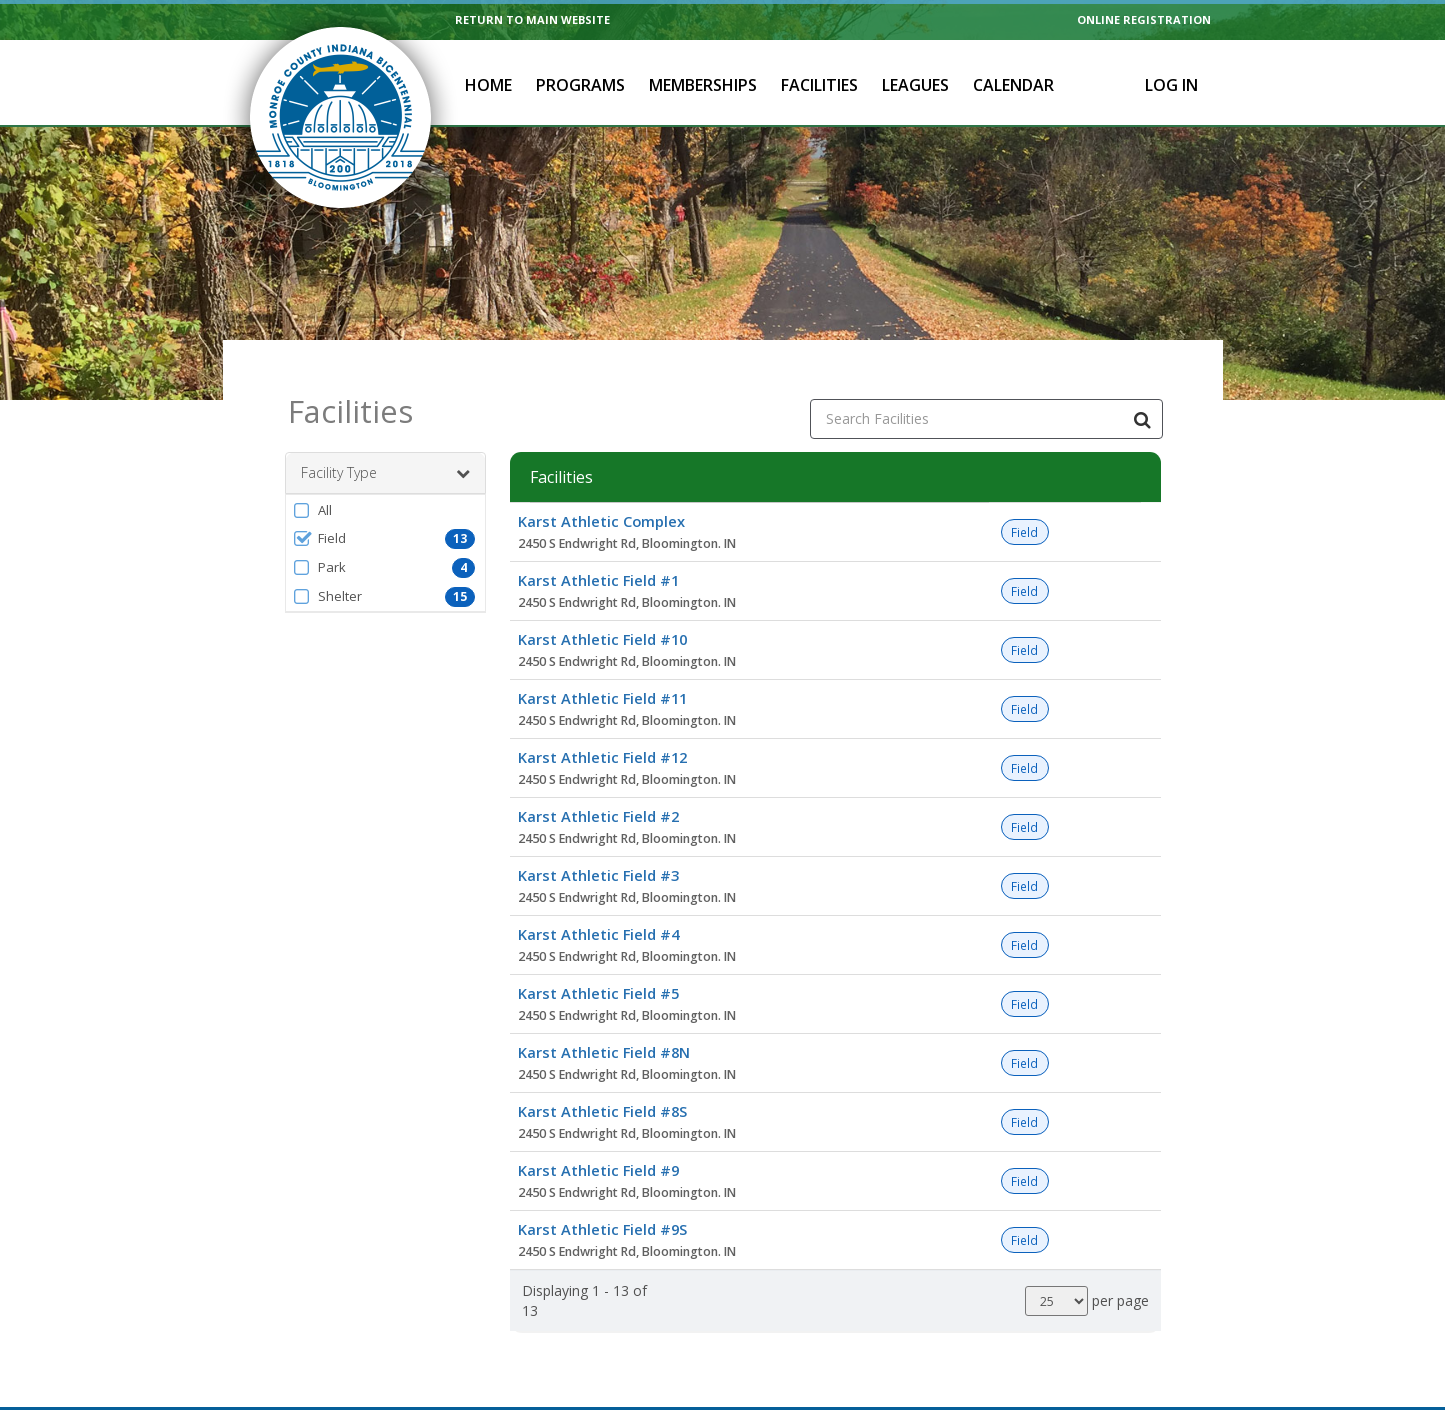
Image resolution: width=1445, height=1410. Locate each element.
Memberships (703, 85)
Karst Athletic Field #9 (598, 1149)
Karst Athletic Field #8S (602, 1090)
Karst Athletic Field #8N (604, 1031)
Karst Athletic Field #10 (602, 618)
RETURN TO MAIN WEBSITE (532, 19)
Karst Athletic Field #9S (602, 1208)
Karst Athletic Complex (601, 500)
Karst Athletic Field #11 (602, 677)
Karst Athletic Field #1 (598, 559)
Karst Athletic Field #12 (602, 736)
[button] (385, 489)
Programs (580, 85)
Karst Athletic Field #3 (598, 854)
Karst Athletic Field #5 (598, 972)
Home (488, 85)
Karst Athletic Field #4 (598, 913)
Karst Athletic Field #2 (598, 795)
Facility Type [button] (385, 452)
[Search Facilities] (1143, 398)
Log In (1171, 85)
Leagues (915, 85)
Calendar (1013, 85)
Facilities (819, 85)
